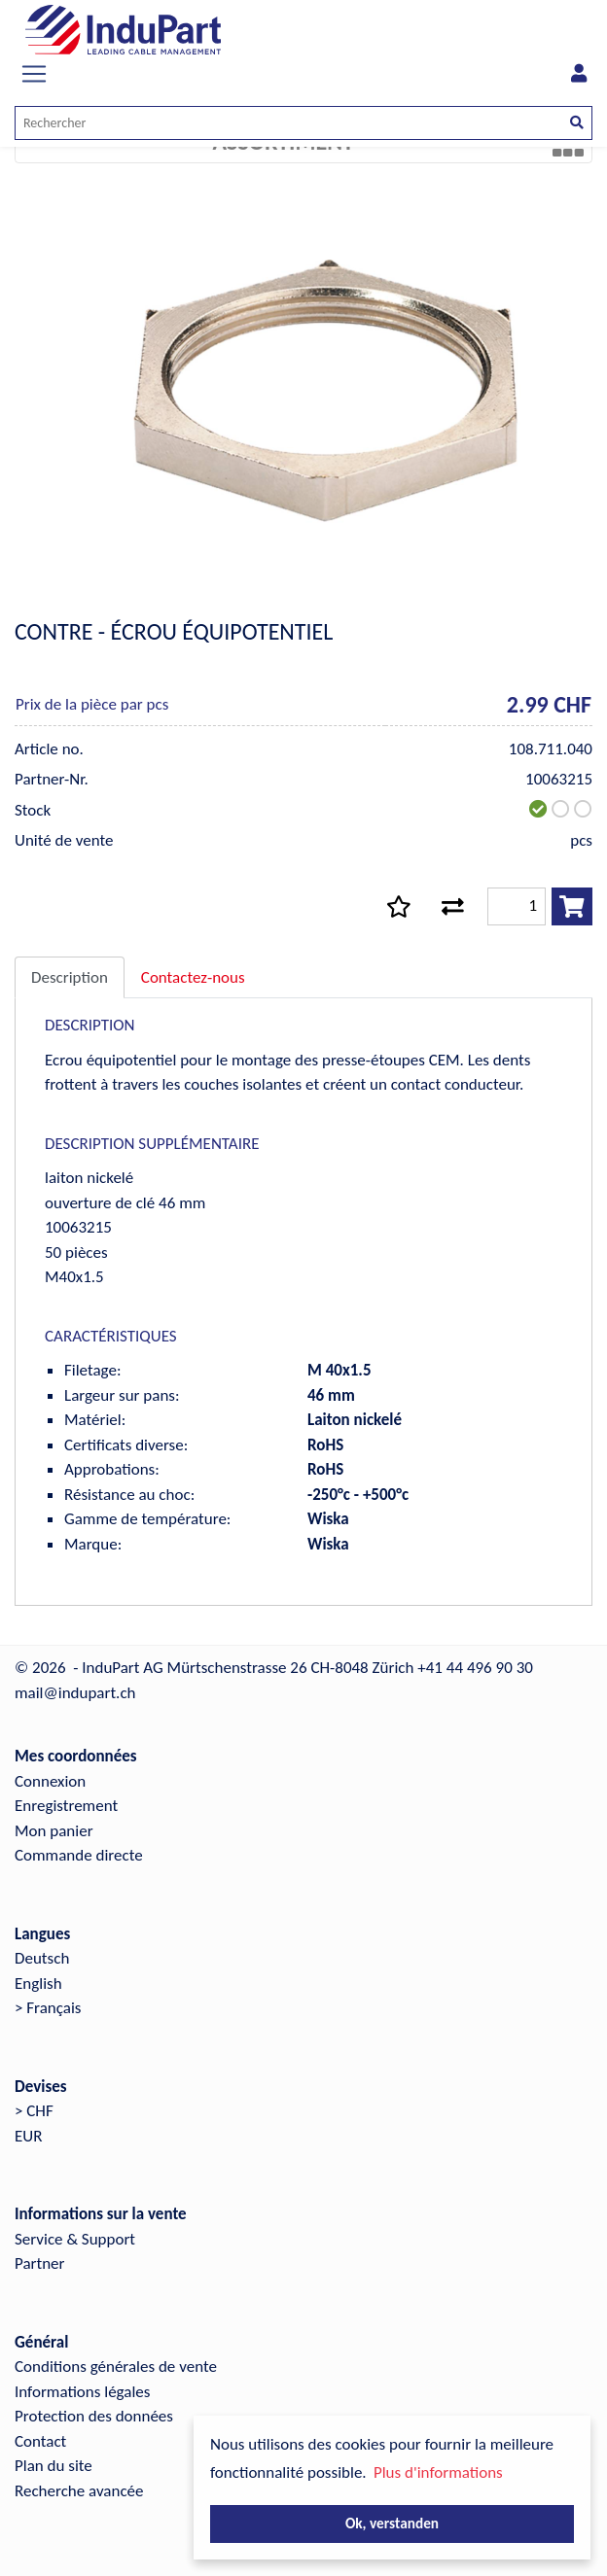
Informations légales (82, 2392)
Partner (40, 2263)
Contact (40, 2441)
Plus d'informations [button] (438, 2472)
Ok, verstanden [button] (392, 2523)
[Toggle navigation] (34, 73)
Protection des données (94, 2416)
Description (69, 977)
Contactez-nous (193, 977)
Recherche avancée (79, 2491)
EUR (28, 2136)
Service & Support (75, 2239)
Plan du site (53, 2465)
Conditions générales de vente (116, 2366)
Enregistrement (66, 1805)
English (38, 1983)
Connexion (50, 1781)
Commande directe (79, 1855)
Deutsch (42, 1958)
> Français (48, 2008)
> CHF (34, 2111)
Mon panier (54, 1831)
